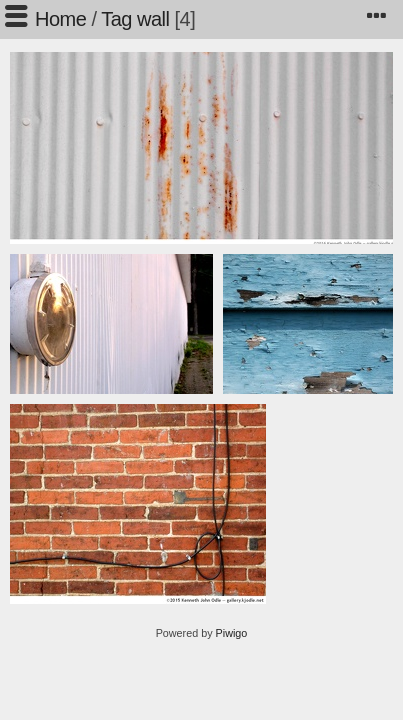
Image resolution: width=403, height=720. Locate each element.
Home (60, 19)
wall (153, 19)
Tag (116, 19)
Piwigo (232, 633)
